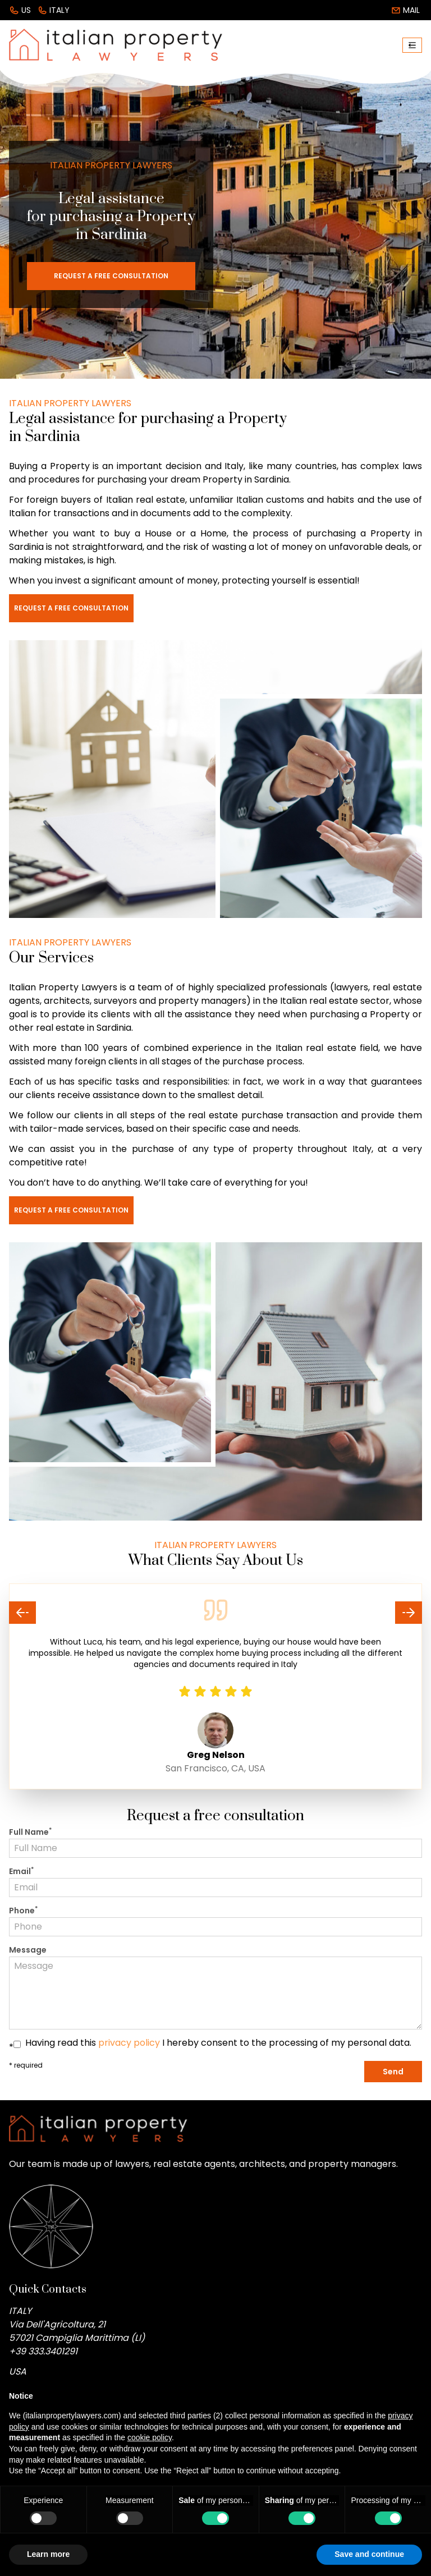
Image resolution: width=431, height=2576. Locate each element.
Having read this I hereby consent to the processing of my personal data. (218, 2043)
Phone (23, 1910)
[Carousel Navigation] (215, 1612)
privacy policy (129, 2042)
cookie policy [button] (149, 2437)
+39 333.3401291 (43, 2351)
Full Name (30, 1832)
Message (28, 1949)
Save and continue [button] (369, 2554)
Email (21, 1871)
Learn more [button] (48, 2554)
